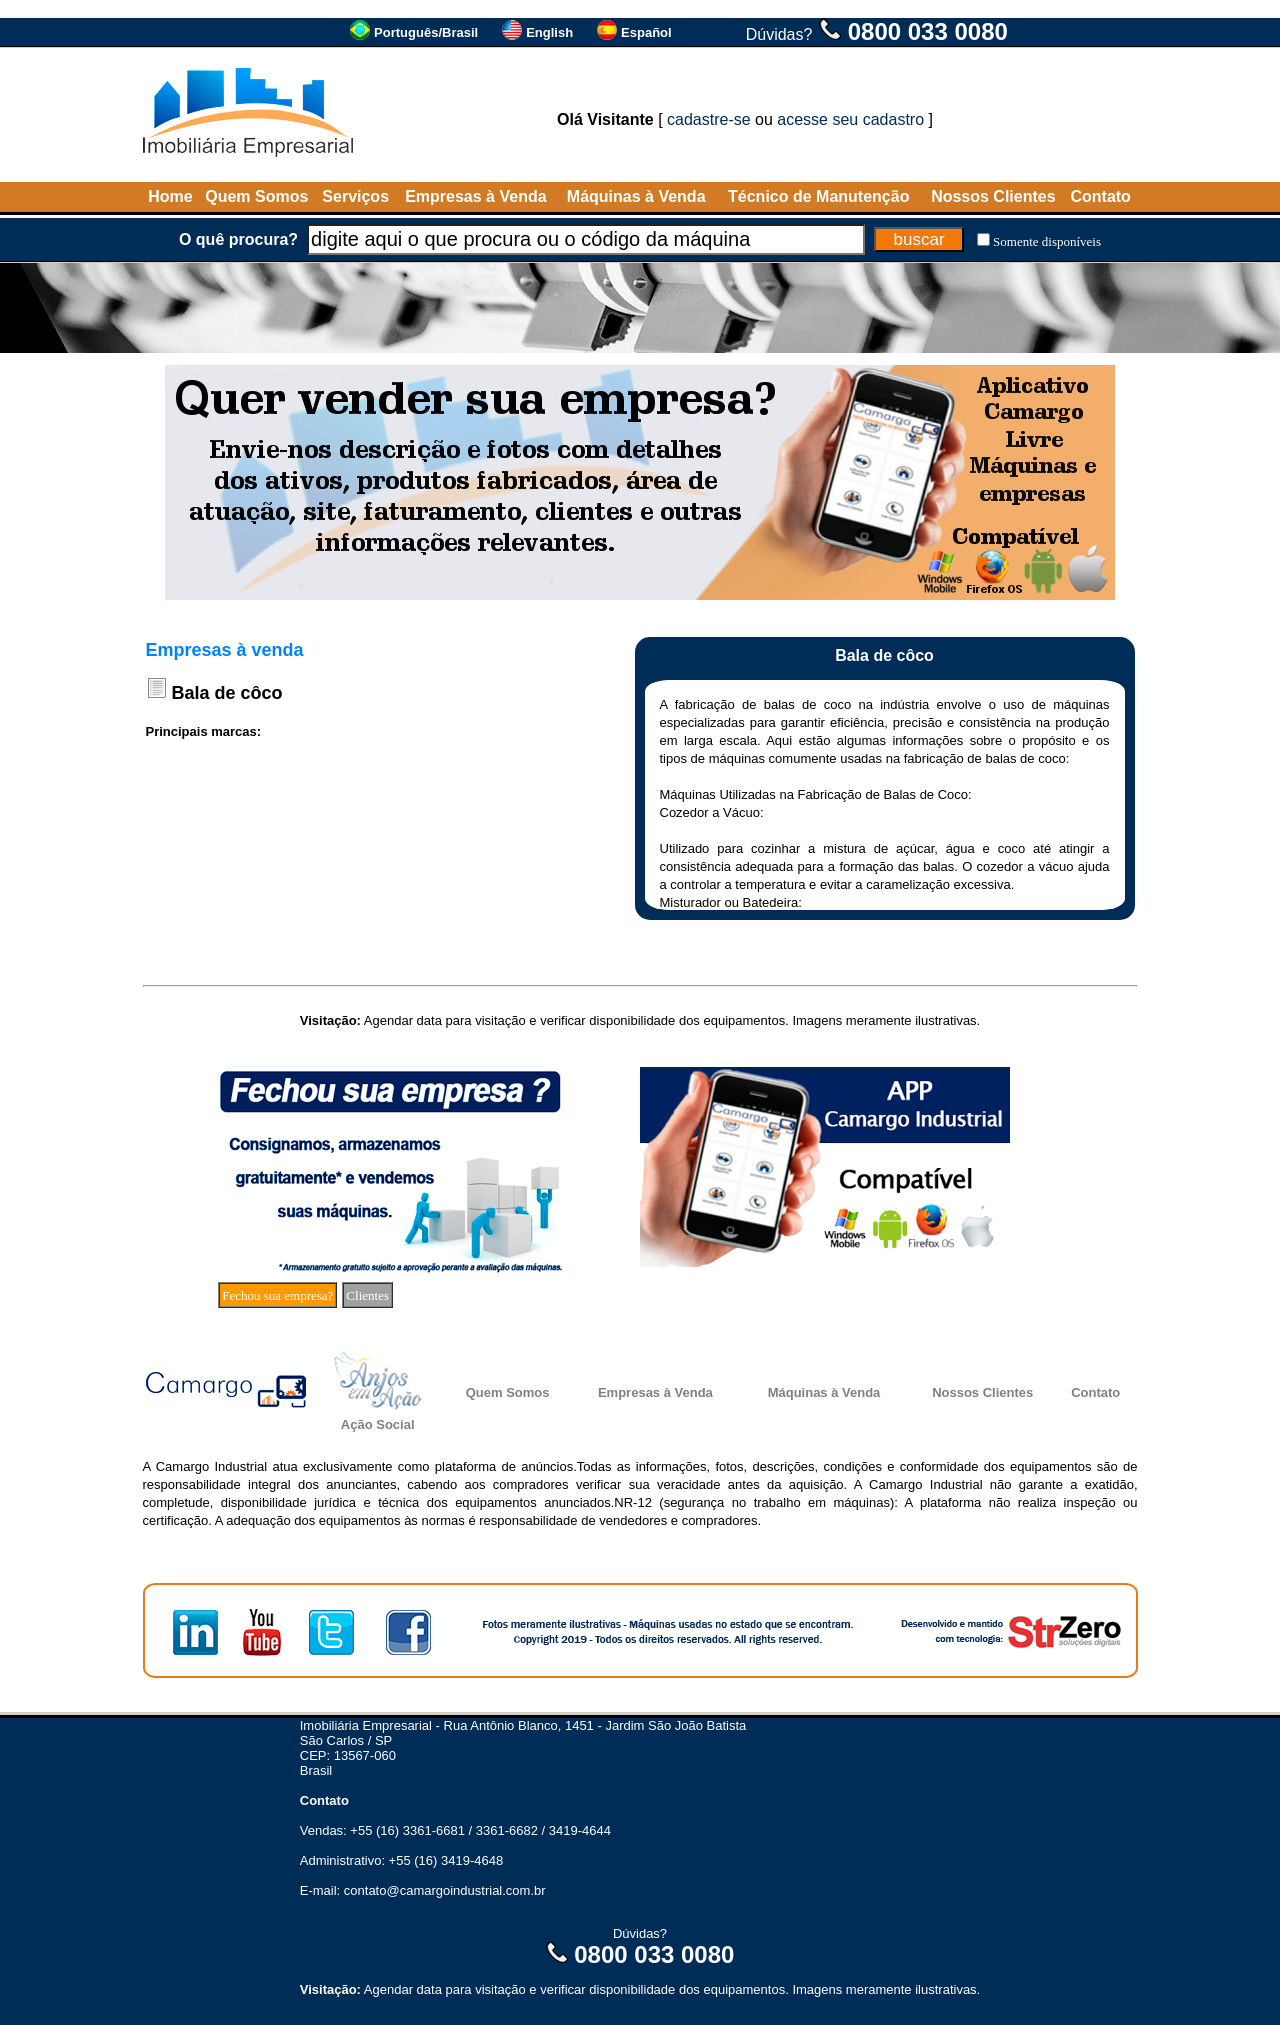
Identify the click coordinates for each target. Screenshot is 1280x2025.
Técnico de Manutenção (818, 196)
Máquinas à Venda (636, 196)
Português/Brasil (426, 32)
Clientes (367, 1295)
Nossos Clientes (993, 196)
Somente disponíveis (1047, 241)
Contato (1100, 196)
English (549, 32)
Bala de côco (227, 693)
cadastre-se (709, 119)
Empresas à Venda (475, 196)
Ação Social (378, 1424)
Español (646, 32)
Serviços (355, 196)
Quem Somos (256, 196)
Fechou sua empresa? (277, 1295)
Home (170, 196)
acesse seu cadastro (850, 119)
